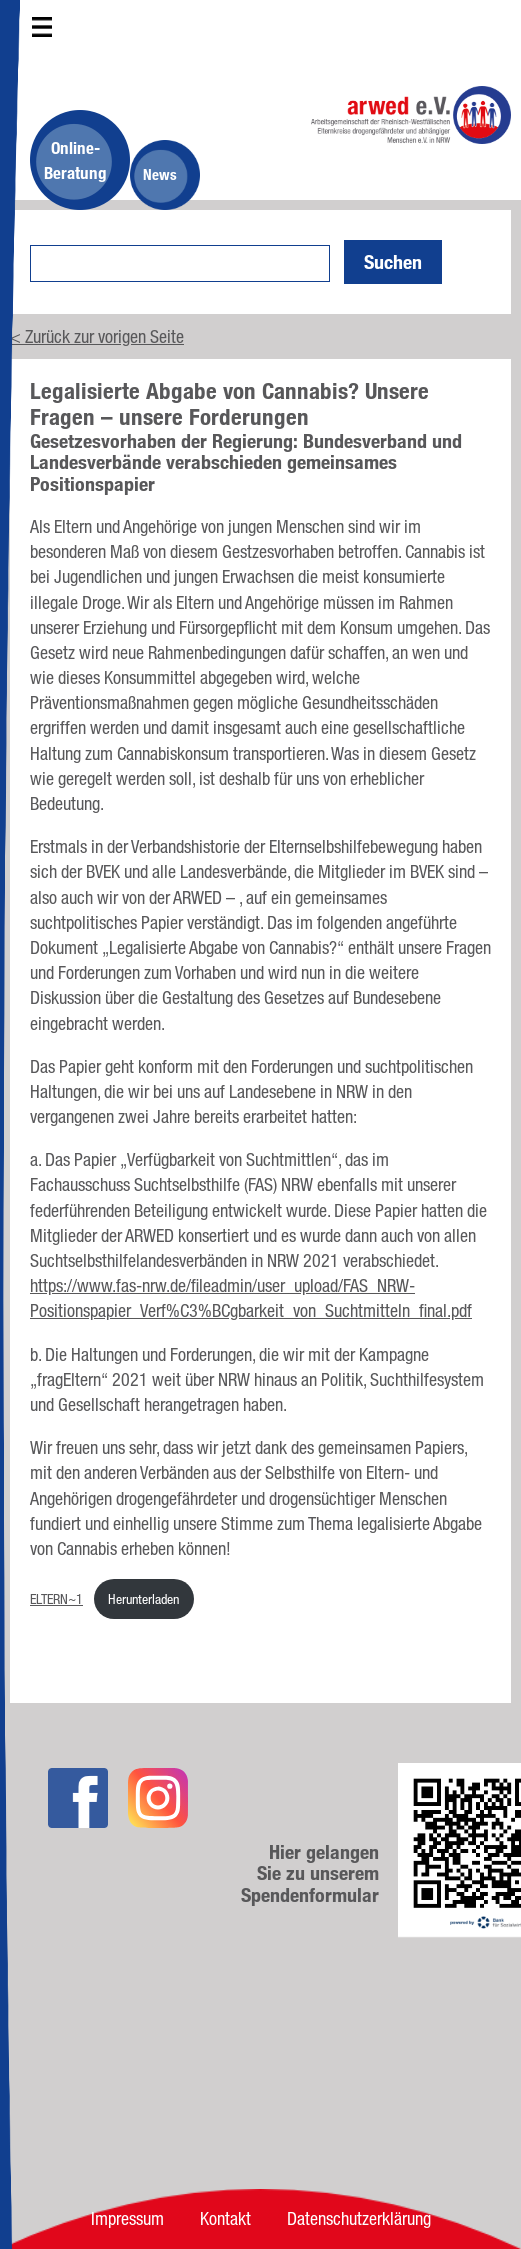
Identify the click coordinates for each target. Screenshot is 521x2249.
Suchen (393, 262)
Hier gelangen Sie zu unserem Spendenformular (310, 1874)
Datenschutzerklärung (359, 2218)
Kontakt (225, 2218)
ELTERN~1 (56, 1598)
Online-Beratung (75, 160)
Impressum (127, 2218)
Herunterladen (143, 1598)
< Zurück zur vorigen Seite (97, 336)
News (160, 174)
